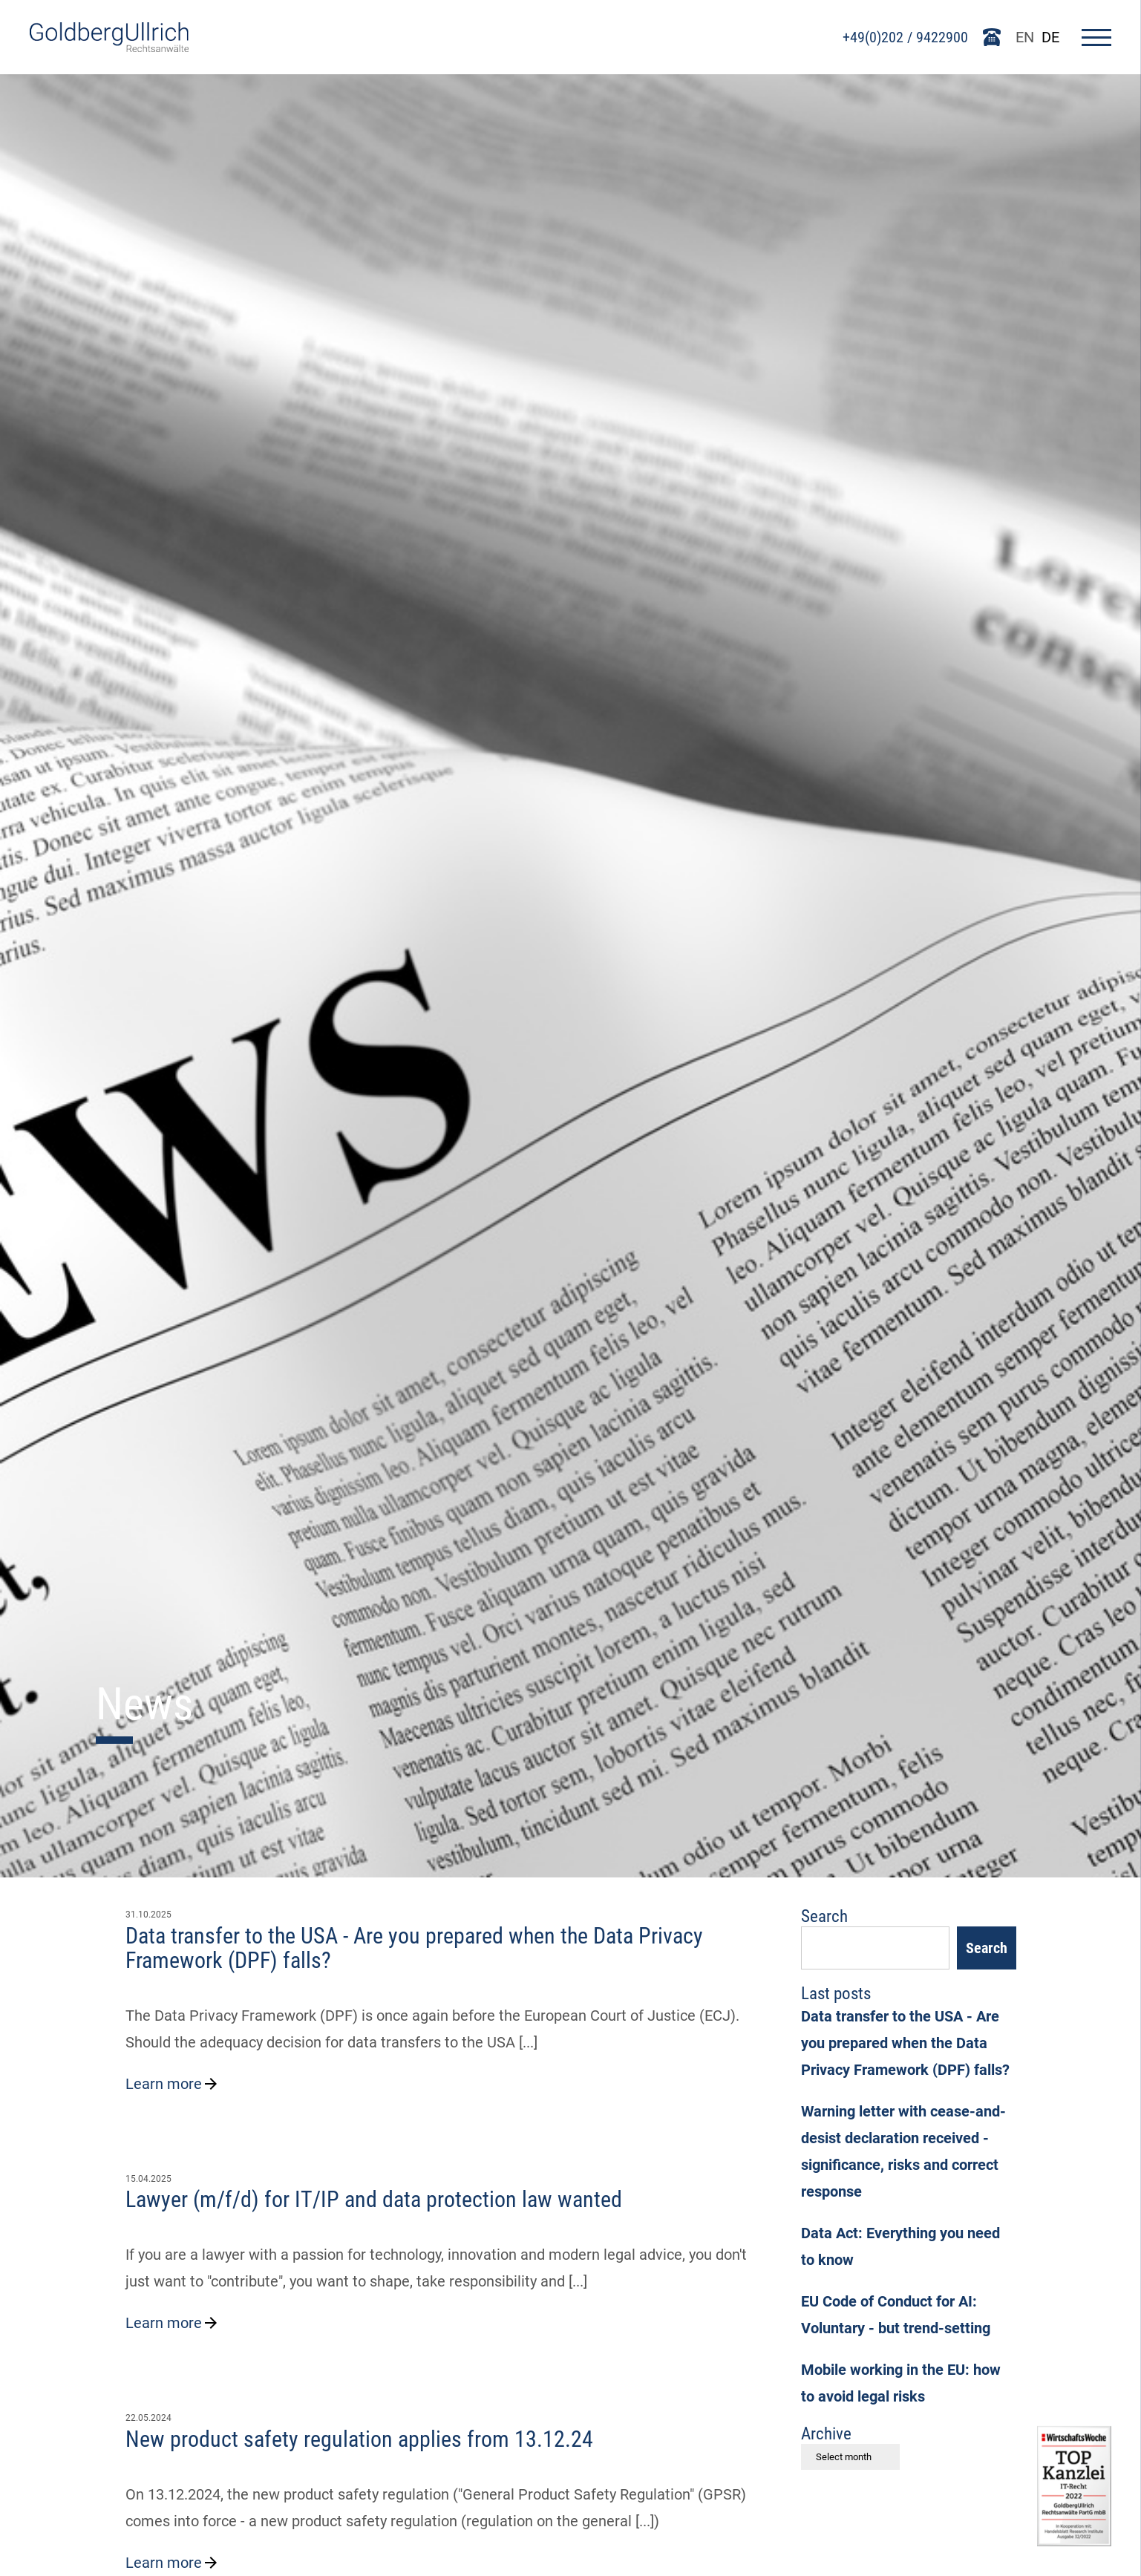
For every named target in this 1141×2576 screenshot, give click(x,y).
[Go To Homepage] (109, 47)
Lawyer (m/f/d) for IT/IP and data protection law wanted (373, 2199)
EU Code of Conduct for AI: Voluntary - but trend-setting (895, 2314)
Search (986, 1948)
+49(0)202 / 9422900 (905, 37)
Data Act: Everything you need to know (900, 2246)
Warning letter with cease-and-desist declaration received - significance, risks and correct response (903, 2151)
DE (1050, 37)
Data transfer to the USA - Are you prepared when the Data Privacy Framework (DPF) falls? (414, 1948)
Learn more (172, 2084)
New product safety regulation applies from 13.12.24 (359, 2439)
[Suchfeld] (875, 1947)
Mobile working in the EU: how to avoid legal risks (901, 2383)
